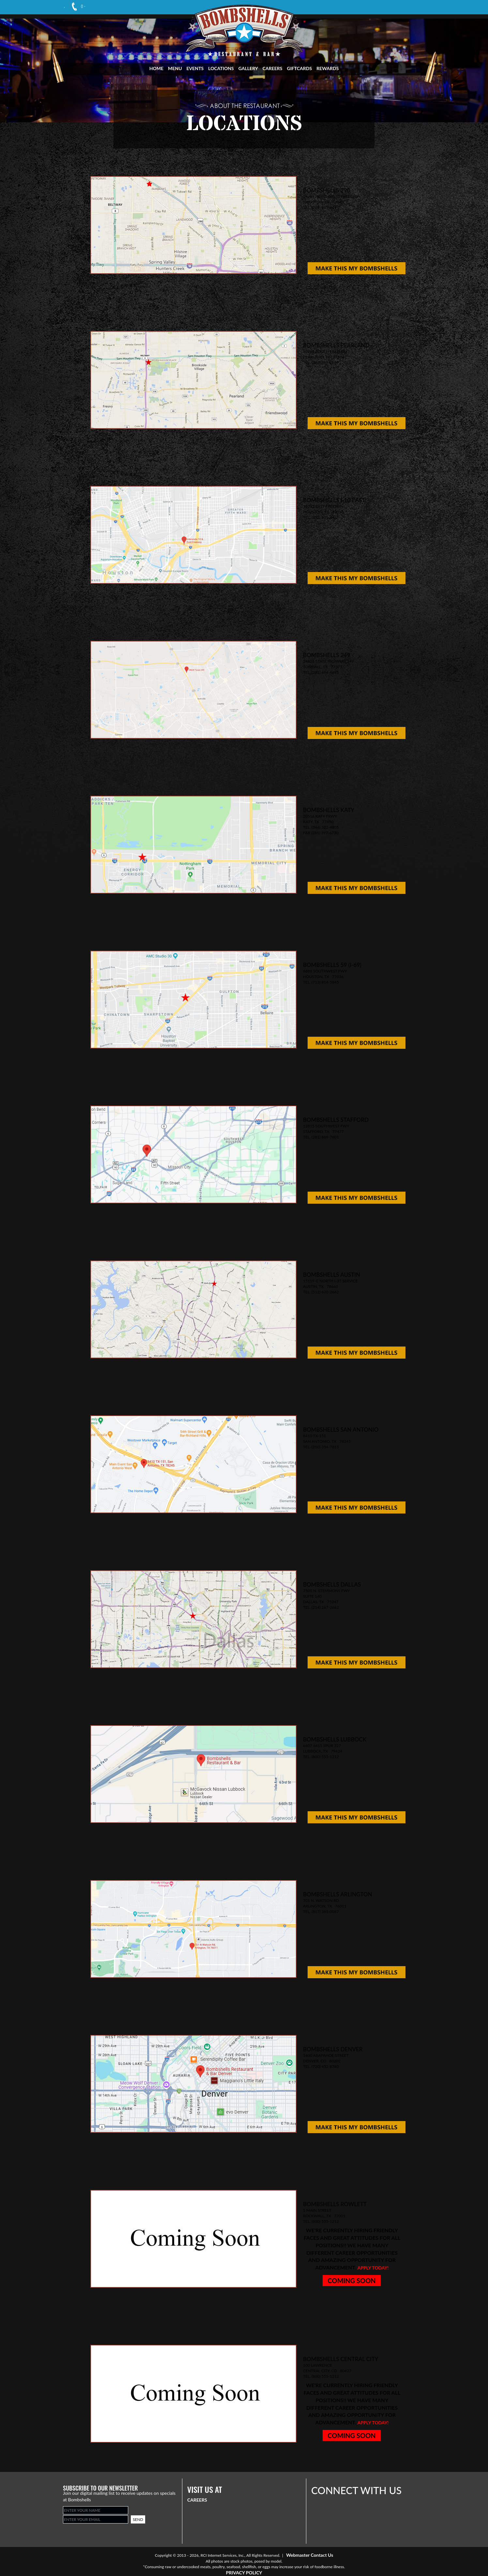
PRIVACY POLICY (244, 2572)
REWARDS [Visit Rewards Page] (327, 68)
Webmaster (298, 2555)
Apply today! (373, 2267)
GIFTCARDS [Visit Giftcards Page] (299, 68)
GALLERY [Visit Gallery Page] (248, 68)
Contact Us (322, 2555)
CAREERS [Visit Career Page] (272, 68)
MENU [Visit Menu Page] (175, 68)
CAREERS (197, 2500)
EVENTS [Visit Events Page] (195, 68)
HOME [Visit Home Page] (156, 68)
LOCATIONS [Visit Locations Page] (221, 68)
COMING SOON (351, 2280)
